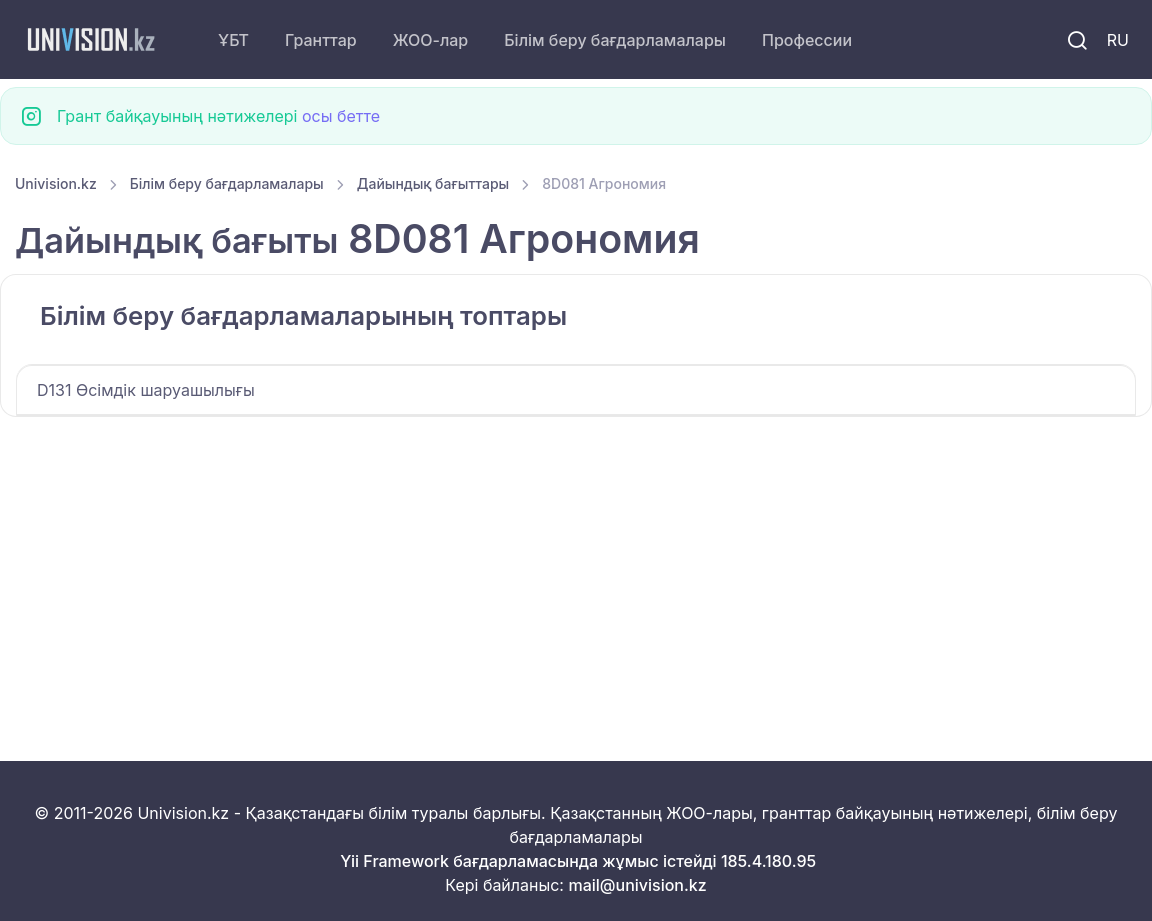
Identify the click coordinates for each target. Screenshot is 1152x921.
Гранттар (321, 40)
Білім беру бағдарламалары (615, 40)
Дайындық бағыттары (433, 183)
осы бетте (341, 116)
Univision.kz (56, 183)
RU (1118, 40)
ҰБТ (233, 40)
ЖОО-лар (431, 40)
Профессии (807, 40)
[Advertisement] (576, 565)
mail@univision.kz (637, 885)
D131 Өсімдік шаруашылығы (146, 390)
